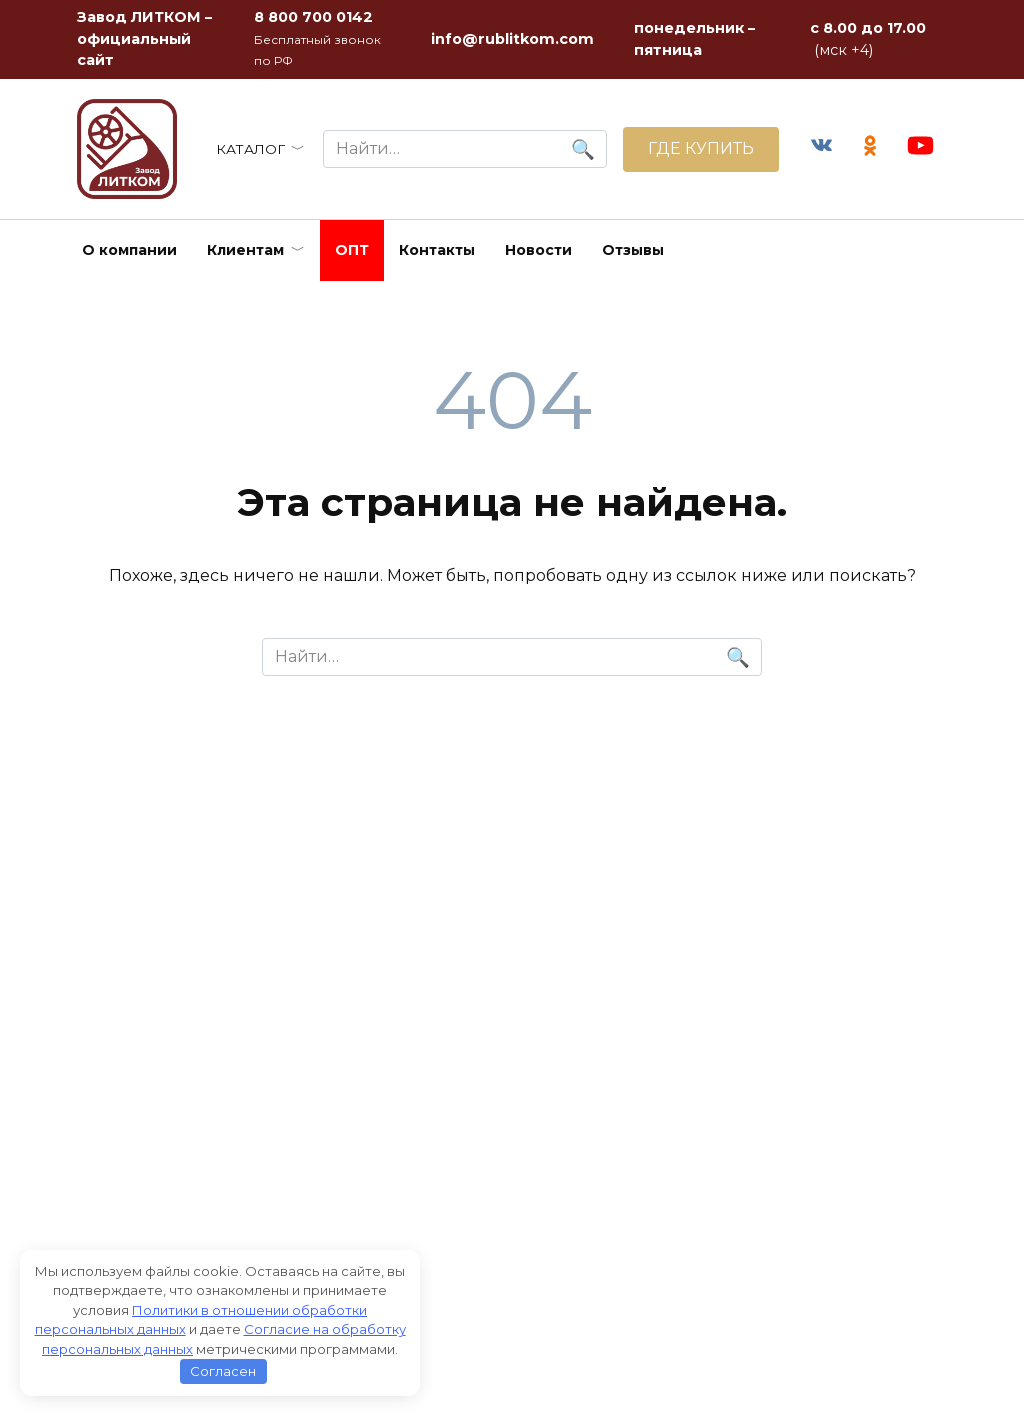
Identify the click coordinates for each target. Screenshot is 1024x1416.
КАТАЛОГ (250, 149)
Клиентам (245, 250)
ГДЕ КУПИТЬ (701, 148)
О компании (129, 250)
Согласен (223, 1371)
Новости (538, 250)
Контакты (437, 250)
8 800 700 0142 (313, 17)
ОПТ (352, 250)
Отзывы (633, 250)
